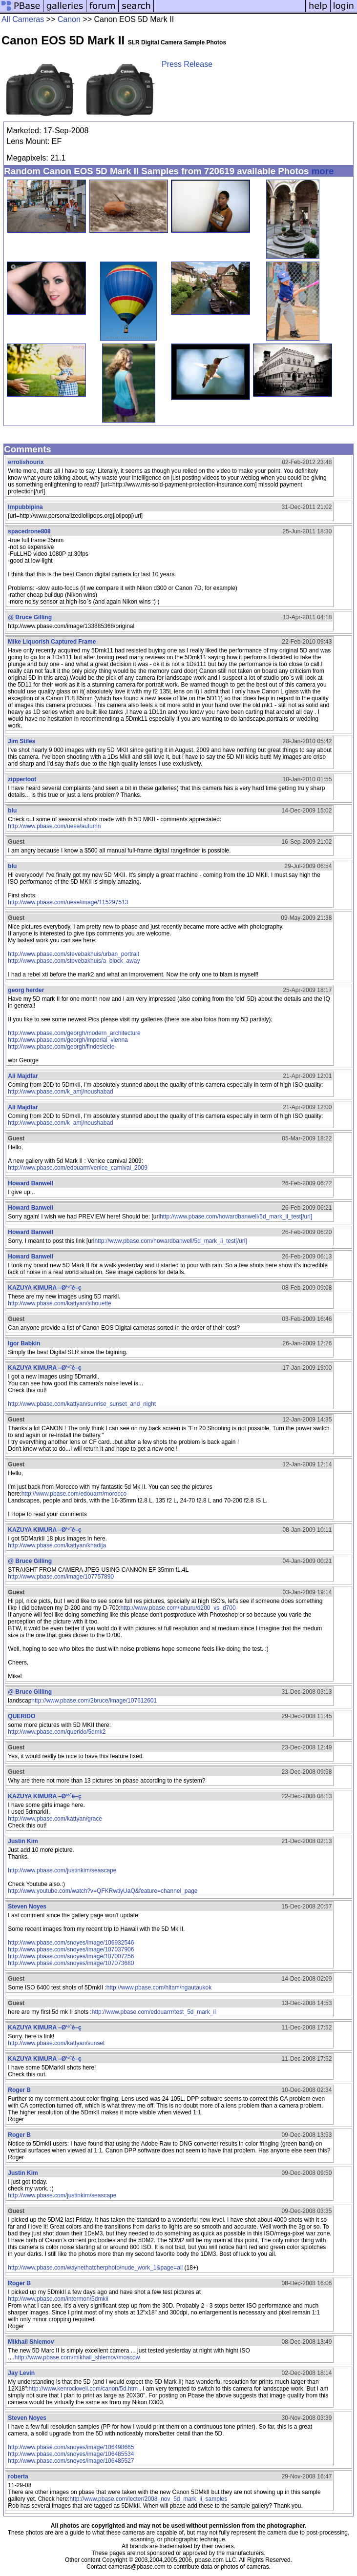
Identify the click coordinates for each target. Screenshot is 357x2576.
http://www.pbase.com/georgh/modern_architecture (74, 1033)
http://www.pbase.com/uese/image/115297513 (68, 902)
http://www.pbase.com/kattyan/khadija (57, 1545)
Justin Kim (23, 1841)
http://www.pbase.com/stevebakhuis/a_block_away (74, 960)
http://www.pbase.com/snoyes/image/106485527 (71, 2460)
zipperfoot (22, 779)
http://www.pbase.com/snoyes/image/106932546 (71, 1942)
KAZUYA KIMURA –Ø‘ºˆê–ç (44, 1287)
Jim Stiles (21, 741)
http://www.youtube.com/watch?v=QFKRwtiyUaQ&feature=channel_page (102, 1890)
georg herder (26, 990)
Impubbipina (25, 507)
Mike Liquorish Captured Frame (52, 641)
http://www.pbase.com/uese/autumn (54, 826)
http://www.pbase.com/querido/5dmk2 (56, 1731)
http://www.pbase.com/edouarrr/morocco (73, 1493)
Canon (69, 19)
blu (12, 810)
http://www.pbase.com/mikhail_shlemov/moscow (77, 2357)
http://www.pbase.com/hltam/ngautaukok (158, 1987)
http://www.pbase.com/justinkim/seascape (62, 1870)
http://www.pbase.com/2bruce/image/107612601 (94, 1700)
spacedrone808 (29, 531)
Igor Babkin (24, 1343)
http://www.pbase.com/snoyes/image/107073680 (71, 1963)
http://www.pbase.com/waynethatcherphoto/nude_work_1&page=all (95, 2267)
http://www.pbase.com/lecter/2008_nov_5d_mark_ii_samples (148, 2498)
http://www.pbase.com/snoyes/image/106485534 (71, 2454)
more (323, 171)
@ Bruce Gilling (30, 617)
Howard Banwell (30, 1183)
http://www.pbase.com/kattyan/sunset (56, 2043)
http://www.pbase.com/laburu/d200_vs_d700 (177, 1607)
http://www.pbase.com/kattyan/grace (55, 1818)
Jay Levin (21, 2373)
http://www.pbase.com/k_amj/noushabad (60, 1091)
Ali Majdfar (23, 1076)
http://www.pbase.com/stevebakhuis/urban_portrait (73, 954)
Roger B (19, 2090)
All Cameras (22, 19)
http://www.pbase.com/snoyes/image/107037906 (71, 1949)
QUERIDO (21, 1716)
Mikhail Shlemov (31, 2341)
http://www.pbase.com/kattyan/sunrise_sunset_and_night (82, 1403)
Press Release (187, 64)
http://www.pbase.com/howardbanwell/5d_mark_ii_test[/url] (236, 1216)
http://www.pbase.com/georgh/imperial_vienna (67, 1039)
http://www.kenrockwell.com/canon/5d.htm (83, 2388)
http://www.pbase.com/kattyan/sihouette (59, 1303)
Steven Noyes (27, 1906)
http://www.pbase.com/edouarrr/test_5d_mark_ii (154, 2011)
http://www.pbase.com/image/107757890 (61, 1576)
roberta (18, 2476)
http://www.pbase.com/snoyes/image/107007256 (71, 1956)
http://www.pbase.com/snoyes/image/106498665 (71, 2447)
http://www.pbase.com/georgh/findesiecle (61, 1046)
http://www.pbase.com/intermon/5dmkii (58, 2298)
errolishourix (25, 462)
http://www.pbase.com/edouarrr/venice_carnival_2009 (77, 1167)
